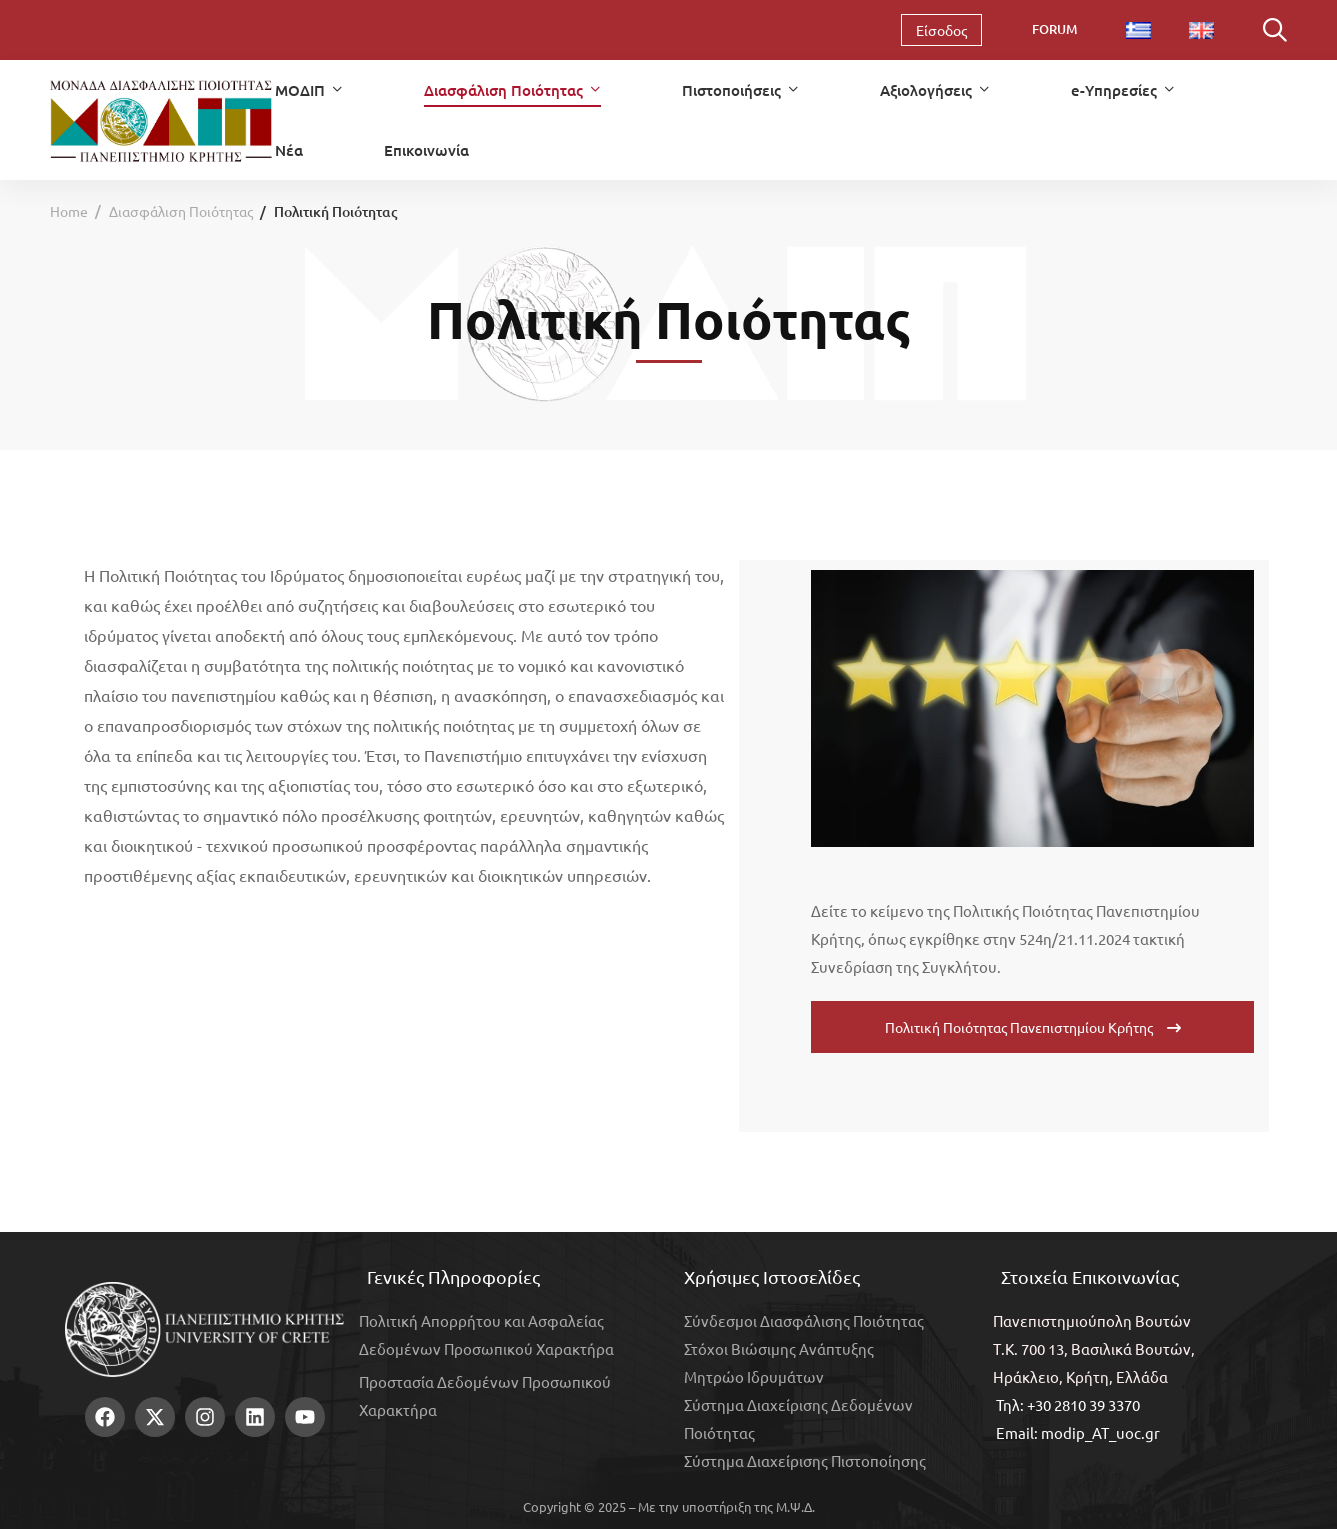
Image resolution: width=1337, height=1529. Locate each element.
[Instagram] (127, 1446)
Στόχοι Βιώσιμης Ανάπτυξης (779, 1348)
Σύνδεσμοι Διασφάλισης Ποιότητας (804, 1320)
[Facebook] (65, 1446)
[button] (1032, 1027)
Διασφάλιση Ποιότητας (181, 211)
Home (69, 211)
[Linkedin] (158, 1446)
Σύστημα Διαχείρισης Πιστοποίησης (805, 1460)
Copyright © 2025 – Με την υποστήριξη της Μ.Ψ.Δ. (669, 1506)
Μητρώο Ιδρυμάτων (754, 1376)
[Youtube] (189, 1446)
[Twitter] (96, 1446)
